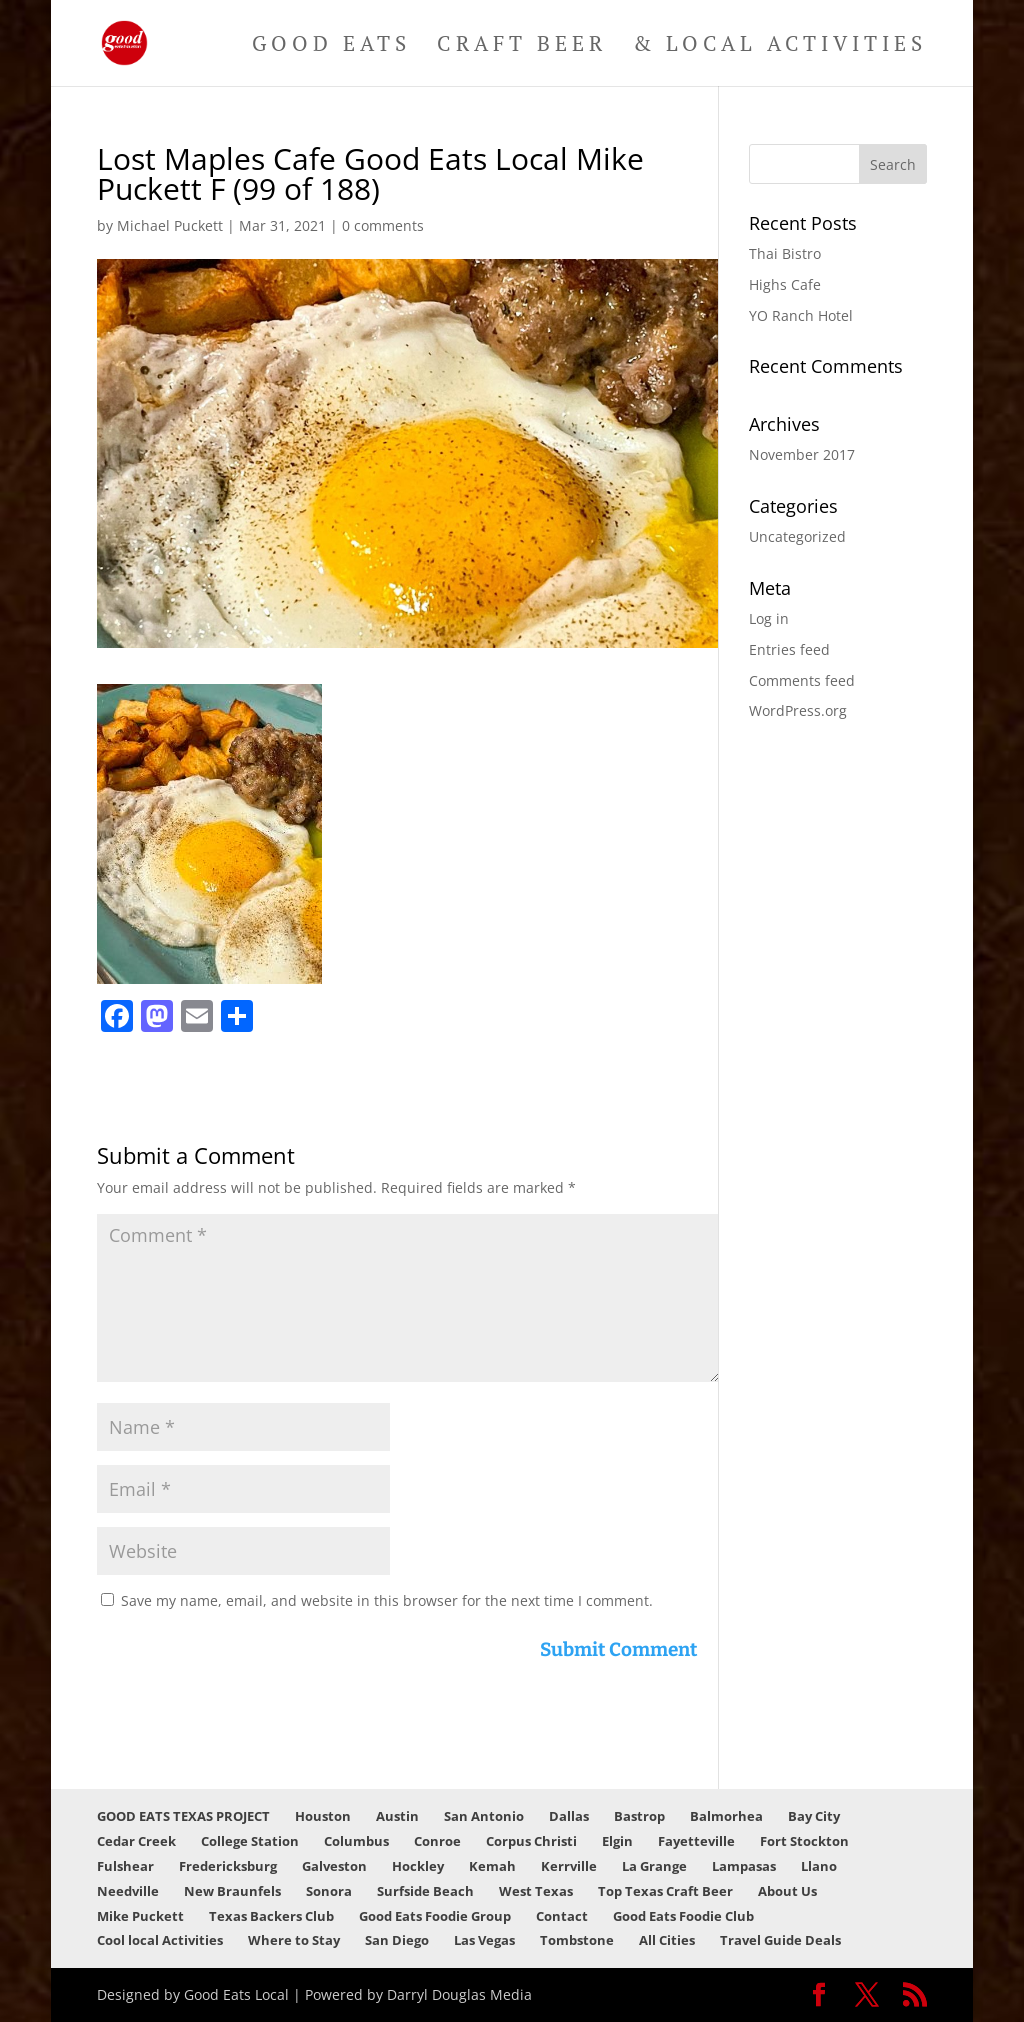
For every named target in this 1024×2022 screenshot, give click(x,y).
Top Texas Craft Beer (665, 1891)
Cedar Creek (136, 1841)
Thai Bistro (785, 253)
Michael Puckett (170, 225)
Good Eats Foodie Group (435, 1916)
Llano (819, 1866)
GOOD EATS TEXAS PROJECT (183, 1816)
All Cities (667, 1940)
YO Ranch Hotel (801, 315)
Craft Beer (522, 46)
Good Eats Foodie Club (683, 1916)
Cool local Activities (160, 1940)
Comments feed (802, 680)
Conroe (437, 1841)
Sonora (329, 1891)
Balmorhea (726, 1816)
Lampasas (744, 1866)
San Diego (397, 1940)
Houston (323, 1816)
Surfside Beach (425, 1891)
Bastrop (639, 1816)
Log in (769, 618)
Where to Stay (294, 1940)
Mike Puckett (140, 1916)
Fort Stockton (804, 1841)
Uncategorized (797, 536)
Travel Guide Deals (780, 1940)
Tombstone (577, 1940)
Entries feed (789, 649)
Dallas (569, 1816)
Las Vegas (484, 1940)
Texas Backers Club (271, 1916)
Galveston (334, 1866)
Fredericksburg (228, 1866)
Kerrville (569, 1866)
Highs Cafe (785, 284)
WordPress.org (798, 710)
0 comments (383, 225)
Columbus (356, 1841)
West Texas (536, 1891)
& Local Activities (780, 46)
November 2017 (802, 454)
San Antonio (484, 1816)
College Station (250, 1841)
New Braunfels (232, 1891)
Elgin (617, 1841)
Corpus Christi (531, 1841)
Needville (128, 1891)
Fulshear (125, 1866)
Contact (562, 1916)
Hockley (418, 1866)
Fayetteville (696, 1841)
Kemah (492, 1866)
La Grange (654, 1866)
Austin (397, 1816)
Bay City (814, 1816)
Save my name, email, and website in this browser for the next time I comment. (387, 1600)
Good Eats (331, 46)
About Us (787, 1891)
